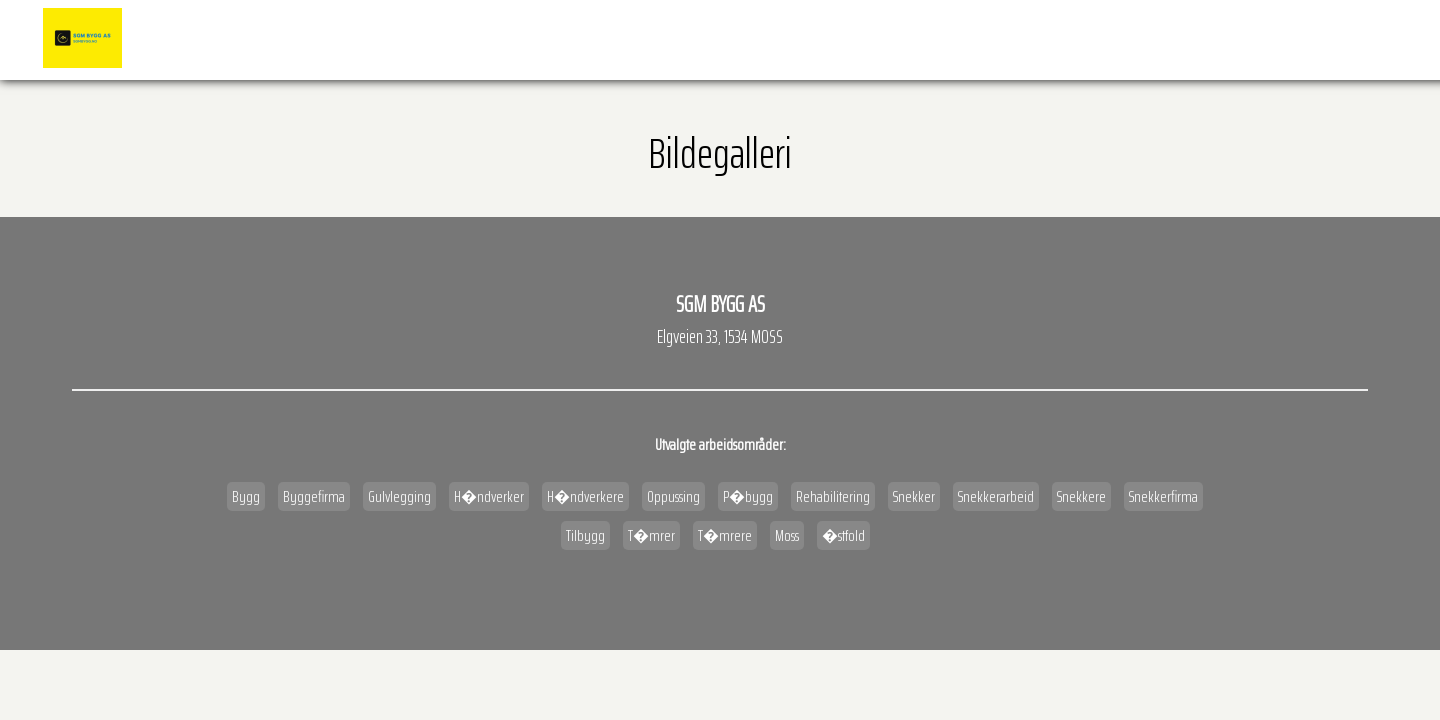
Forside (795, 39)
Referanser (881, 39)
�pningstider (1085, 39)
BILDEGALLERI (978, 39)
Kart (1173, 39)
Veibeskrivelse (1260, 39)
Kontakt (1359, 39)
